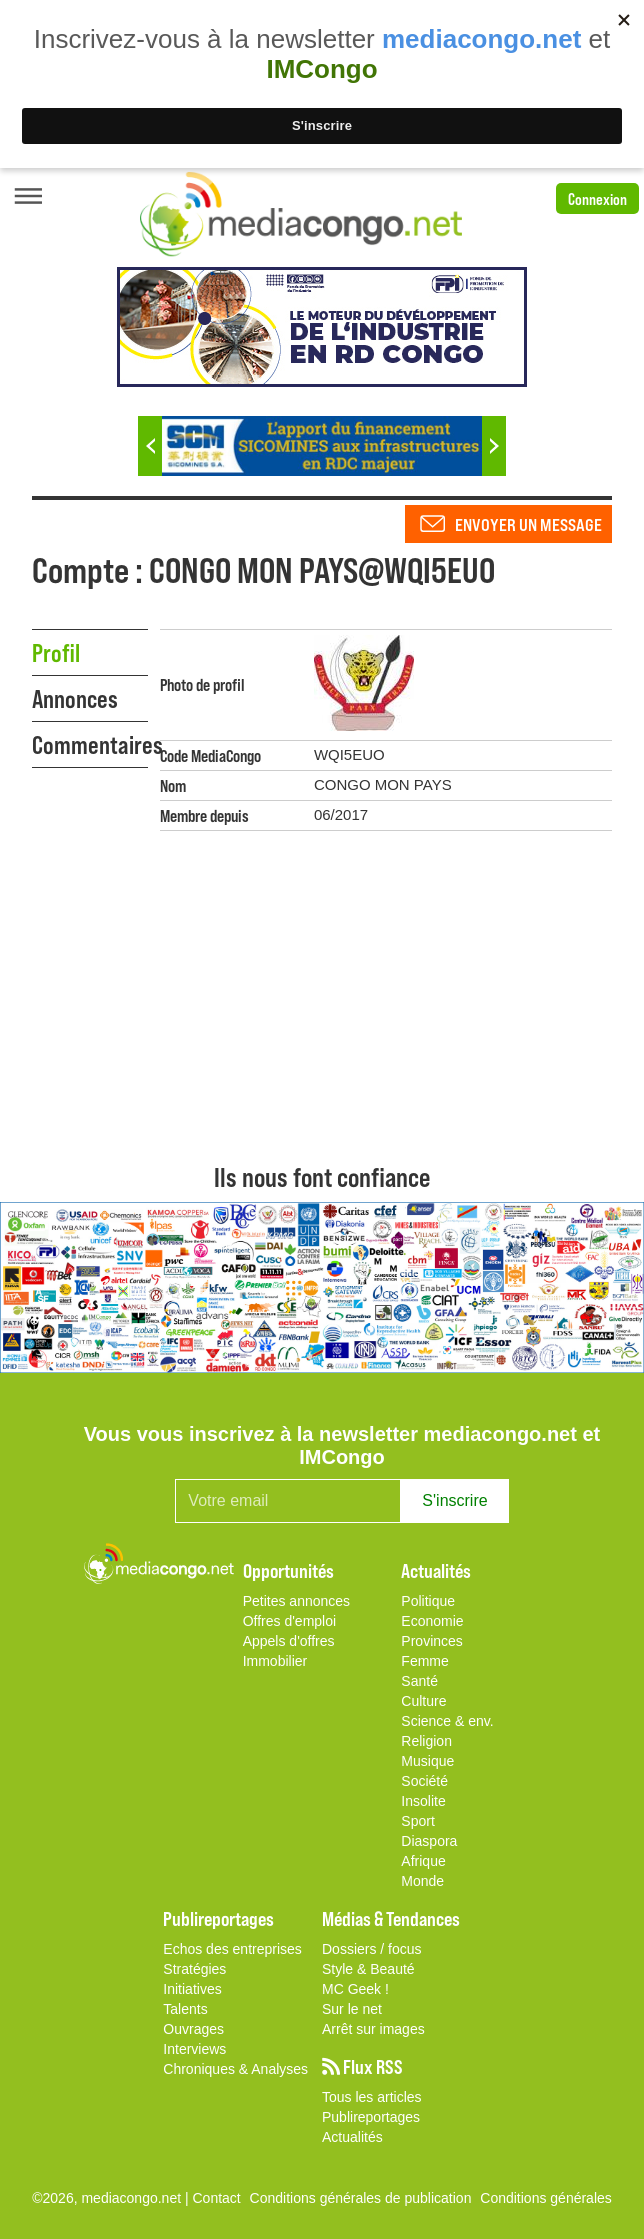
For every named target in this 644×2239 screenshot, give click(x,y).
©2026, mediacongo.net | (112, 2198)
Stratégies (194, 1969)
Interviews (194, 2049)
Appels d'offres (289, 1641)
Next (494, 446)
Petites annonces (296, 1601)
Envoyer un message (528, 524)
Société (424, 1781)
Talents (185, 2009)
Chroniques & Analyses (235, 2069)
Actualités (352, 2137)
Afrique (423, 1861)
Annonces (75, 698)
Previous (150, 446)
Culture (423, 1701)
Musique (427, 1761)
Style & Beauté (368, 1969)
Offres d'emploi (289, 1621)
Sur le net (352, 2009)
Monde (422, 1881)
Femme (424, 1661)
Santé (419, 1681)
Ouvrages (193, 2029)
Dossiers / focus (372, 1949)
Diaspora (429, 1841)
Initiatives (192, 1989)
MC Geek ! (355, 1989)
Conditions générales (546, 2198)
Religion (426, 1741)
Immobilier (275, 1661)
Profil (56, 652)
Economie (432, 1621)
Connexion (597, 198)
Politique (428, 1601)
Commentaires (90, 744)
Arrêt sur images (373, 2029)
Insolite (423, 1801)
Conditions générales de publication (361, 2198)
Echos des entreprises (232, 1949)
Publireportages (371, 2117)
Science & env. (447, 1721)
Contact (217, 2198)
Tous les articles (372, 2097)
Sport (417, 1821)
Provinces (431, 1641)
